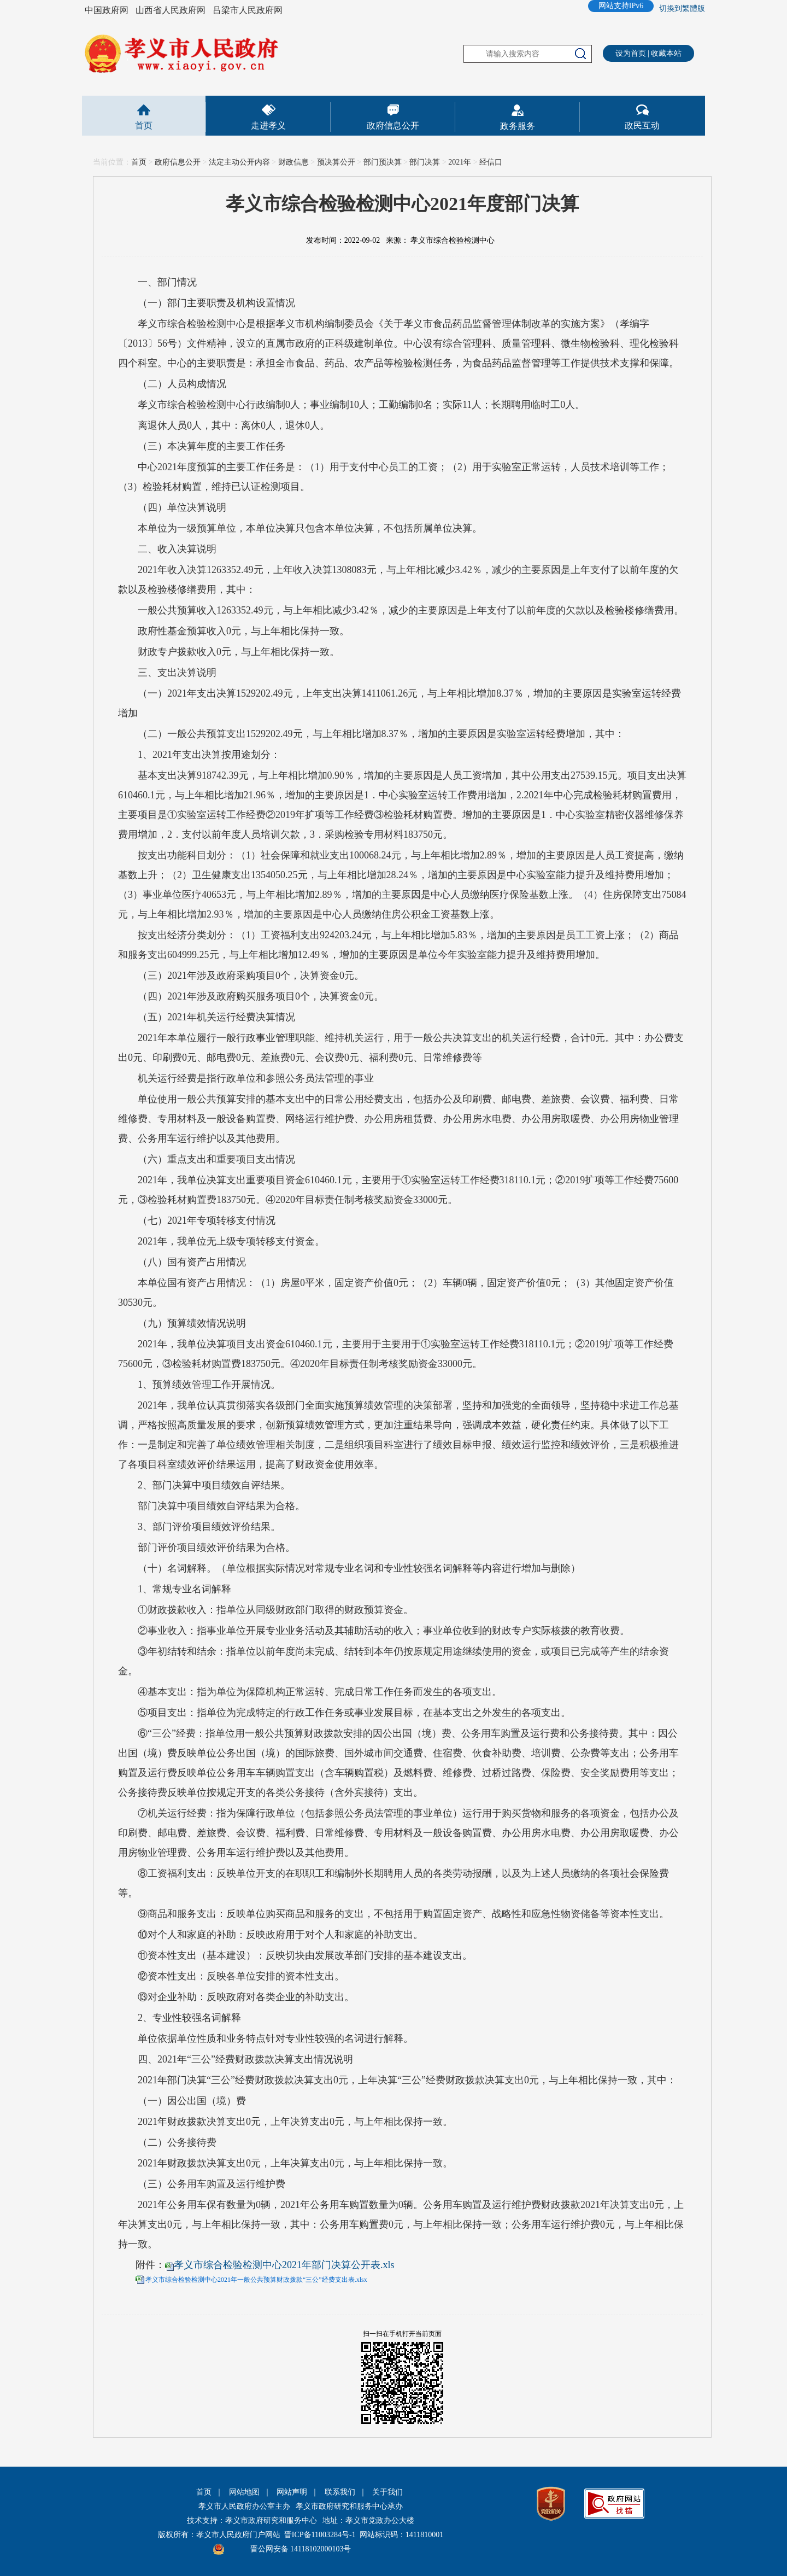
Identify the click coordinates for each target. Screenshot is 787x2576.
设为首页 (630, 53)
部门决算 (424, 162)
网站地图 (244, 2492)
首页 (143, 125)
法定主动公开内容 (239, 162)
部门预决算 (382, 162)
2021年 (459, 162)
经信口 (490, 162)
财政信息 (293, 162)
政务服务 (517, 126)
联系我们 (340, 2492)
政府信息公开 (393, 125)
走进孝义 (268, 125)
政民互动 (642, 125)
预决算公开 (336, 162)
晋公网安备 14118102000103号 (300, 2549)
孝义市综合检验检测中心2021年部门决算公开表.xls (284, 2264)
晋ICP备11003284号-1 (320, 2535)
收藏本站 (666, 53)
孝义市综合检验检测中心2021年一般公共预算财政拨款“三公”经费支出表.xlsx (256, 2279)
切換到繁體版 (682, 8)
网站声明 (292, 2492)
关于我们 (387, 2492)
